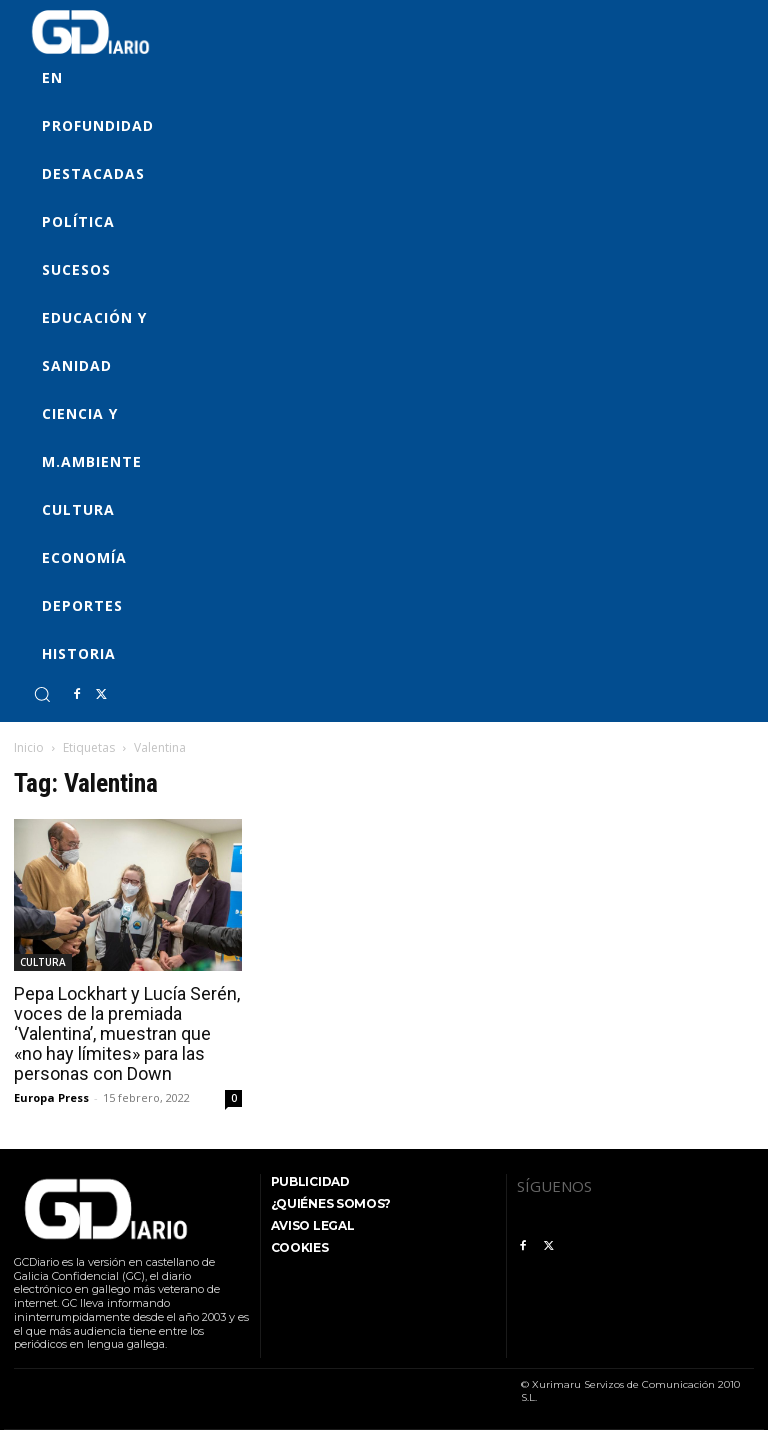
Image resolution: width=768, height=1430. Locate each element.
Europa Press (51, 1097)
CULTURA (43, 962)
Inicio (29, 747)
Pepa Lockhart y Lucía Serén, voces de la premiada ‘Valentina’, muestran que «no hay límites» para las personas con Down (127, 1033)
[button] (42, 694)
